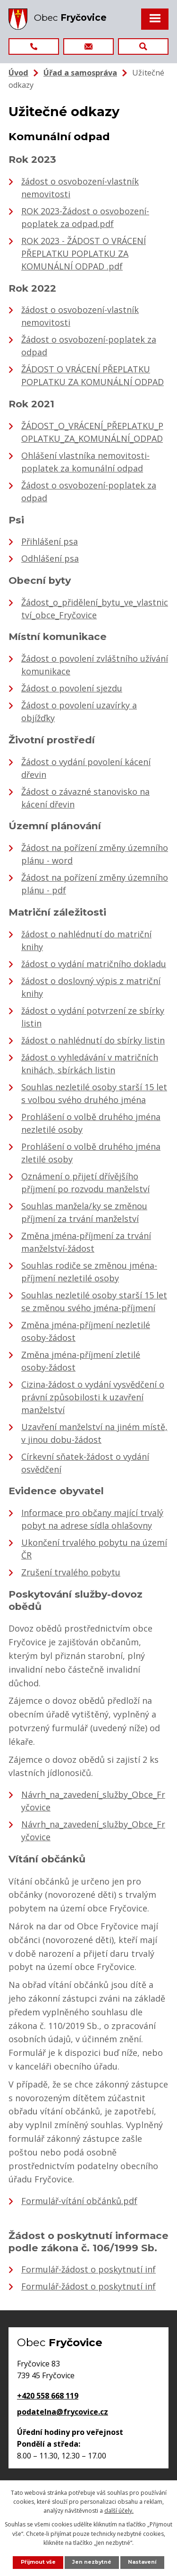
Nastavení (142, 2562)
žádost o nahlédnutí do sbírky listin (93, 1040)
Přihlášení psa (49, 541)
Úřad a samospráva (80, 72)
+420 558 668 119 (47, 2396)
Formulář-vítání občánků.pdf (79, 2200)
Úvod (18, 72)
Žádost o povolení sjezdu (71, 688)
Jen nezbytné (91, 2562)
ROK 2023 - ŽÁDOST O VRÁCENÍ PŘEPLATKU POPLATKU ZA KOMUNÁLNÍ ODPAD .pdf (83, 253)
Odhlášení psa (50, 558)
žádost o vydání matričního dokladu (93, 963)
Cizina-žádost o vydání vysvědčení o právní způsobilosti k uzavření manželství (92, 1397)
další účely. (119, 2511)
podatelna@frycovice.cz (62, 2412)
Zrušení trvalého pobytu (70, 1572)
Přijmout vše (38, 2562)
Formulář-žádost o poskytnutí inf (88, 2269)
